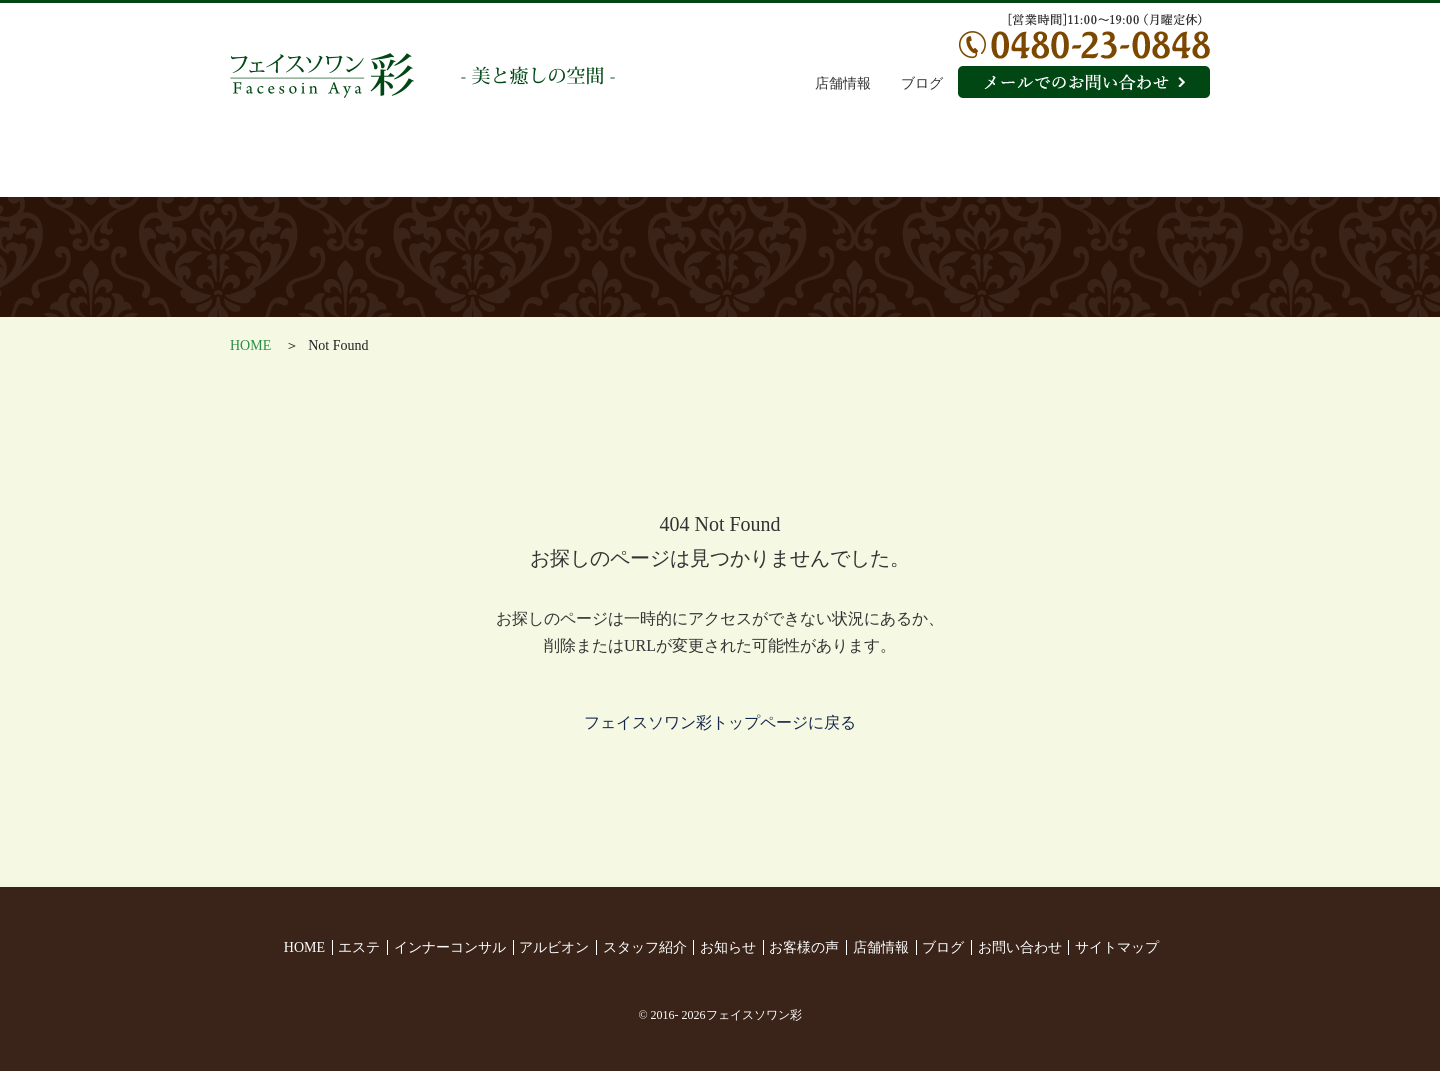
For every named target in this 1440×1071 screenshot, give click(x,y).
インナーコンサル (473, 165)
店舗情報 (843, 83)
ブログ (922, 83)
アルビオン (636, 165)
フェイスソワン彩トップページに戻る (720, 722)
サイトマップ (1117, 947)
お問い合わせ (1020, 947)
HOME (250, 345)
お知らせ (962, 165)
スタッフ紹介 (799, 165)
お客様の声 (1127, 165)
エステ (311, 165)
